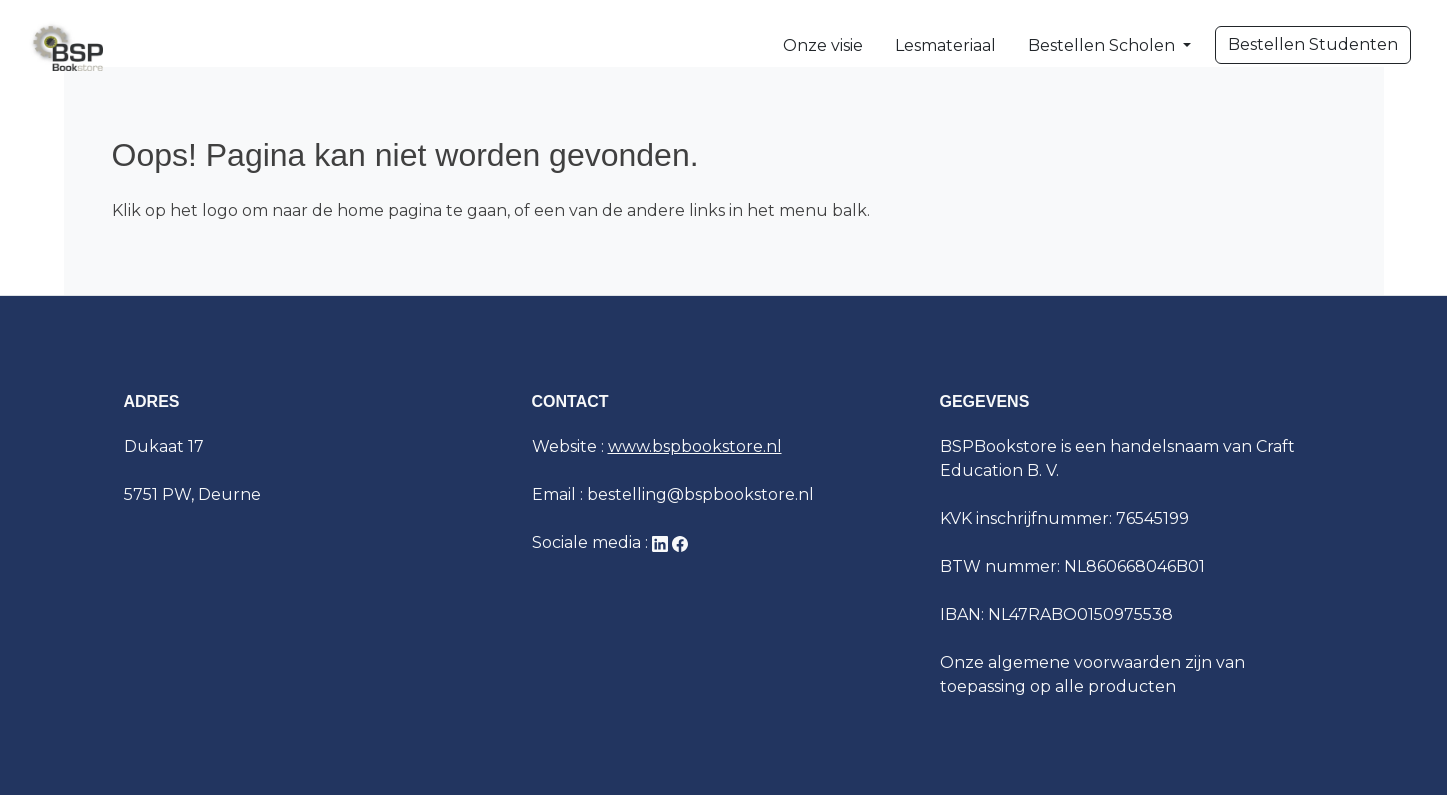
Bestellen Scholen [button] (1103, 45)
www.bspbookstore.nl (695, 446)
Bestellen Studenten (1313, 44)
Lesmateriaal (945, 45)
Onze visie (823, 45)
